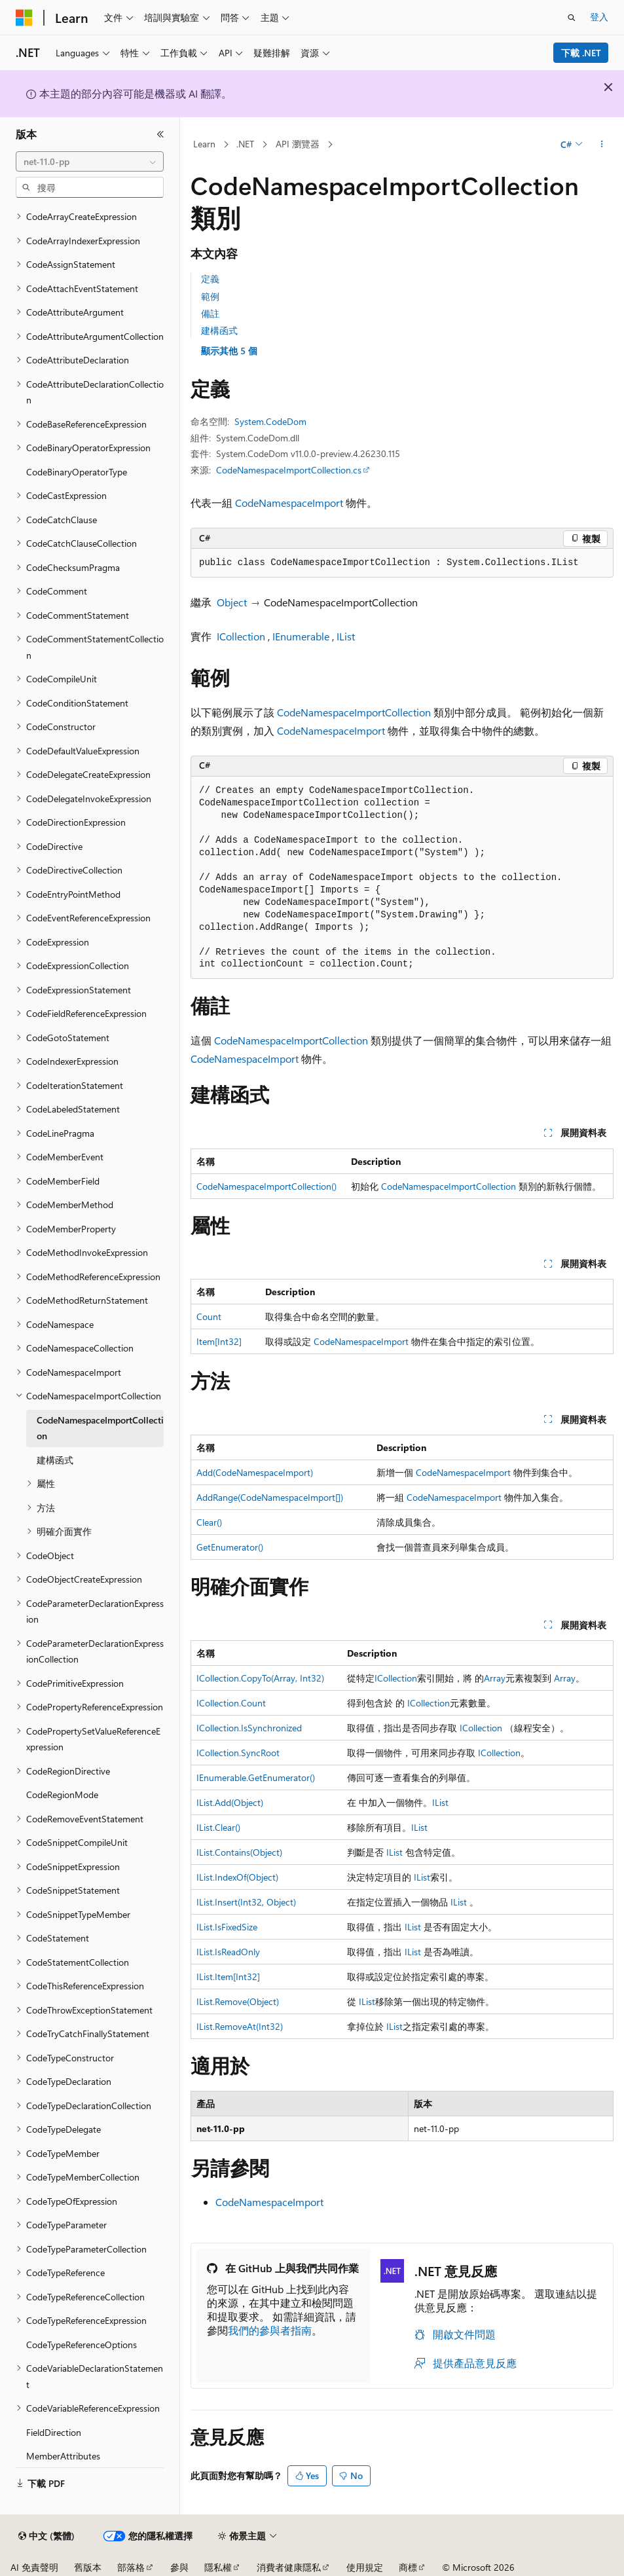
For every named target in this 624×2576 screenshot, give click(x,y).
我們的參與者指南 (270, 2330)
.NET (245, 144)
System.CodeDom (270, 421)
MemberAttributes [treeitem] (63, 2456)
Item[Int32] (219, 1341)
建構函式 (219, 330)
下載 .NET (581, 52)
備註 (210, 313)
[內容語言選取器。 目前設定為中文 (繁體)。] (46, 2536)
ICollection (241, 636)
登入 (599, 16)
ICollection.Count (231, 1703)
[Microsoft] (24, 17)
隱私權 (218, 2567)
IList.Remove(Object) (237, 2001)
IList (346, 636)
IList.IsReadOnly (228, 1951)
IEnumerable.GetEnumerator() (255, 1777)
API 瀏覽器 (298, 144)
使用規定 (364, 2567)
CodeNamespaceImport (289, 502)
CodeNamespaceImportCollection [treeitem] (100, 1428)
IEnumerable (300, 636)
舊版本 (87, 2567)
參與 (179, 2567)
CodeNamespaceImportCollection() (266, 1186)
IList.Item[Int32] (228, 1976)
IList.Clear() (218, 1827)
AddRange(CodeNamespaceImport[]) (269, 1497)
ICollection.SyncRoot (238, 1752)
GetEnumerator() (229, 1547)
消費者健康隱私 (289, 2567)
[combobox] (90, 161)
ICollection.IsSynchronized (249, 1727)
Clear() (209, 1522)
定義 (210, 278)
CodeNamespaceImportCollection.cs (288, 470)
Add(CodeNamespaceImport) (254, 1472)
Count (208, 1316)
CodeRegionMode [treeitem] (62, 1794)
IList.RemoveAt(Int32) (239, 2026)
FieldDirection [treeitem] (53, 2432)
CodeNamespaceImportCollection (354, 712)
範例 (210, 296)
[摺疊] (160, 134)
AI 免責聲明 (34, 2567)
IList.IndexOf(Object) (237, 1877)
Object (232, 602)
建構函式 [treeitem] (55, 1460)
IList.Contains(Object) (239, 1852)
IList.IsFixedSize (226, 1927)
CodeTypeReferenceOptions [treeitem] (81, 2344)
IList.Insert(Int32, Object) (246, 1902)
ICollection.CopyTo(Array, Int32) (260, 1678)
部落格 (131, 2567)
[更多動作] (602, 144)
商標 (408, 2567)
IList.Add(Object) (229, 1802)
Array (494, 1678)
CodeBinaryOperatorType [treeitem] (76, 472)
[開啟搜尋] (572, 17)
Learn (204, 144)
